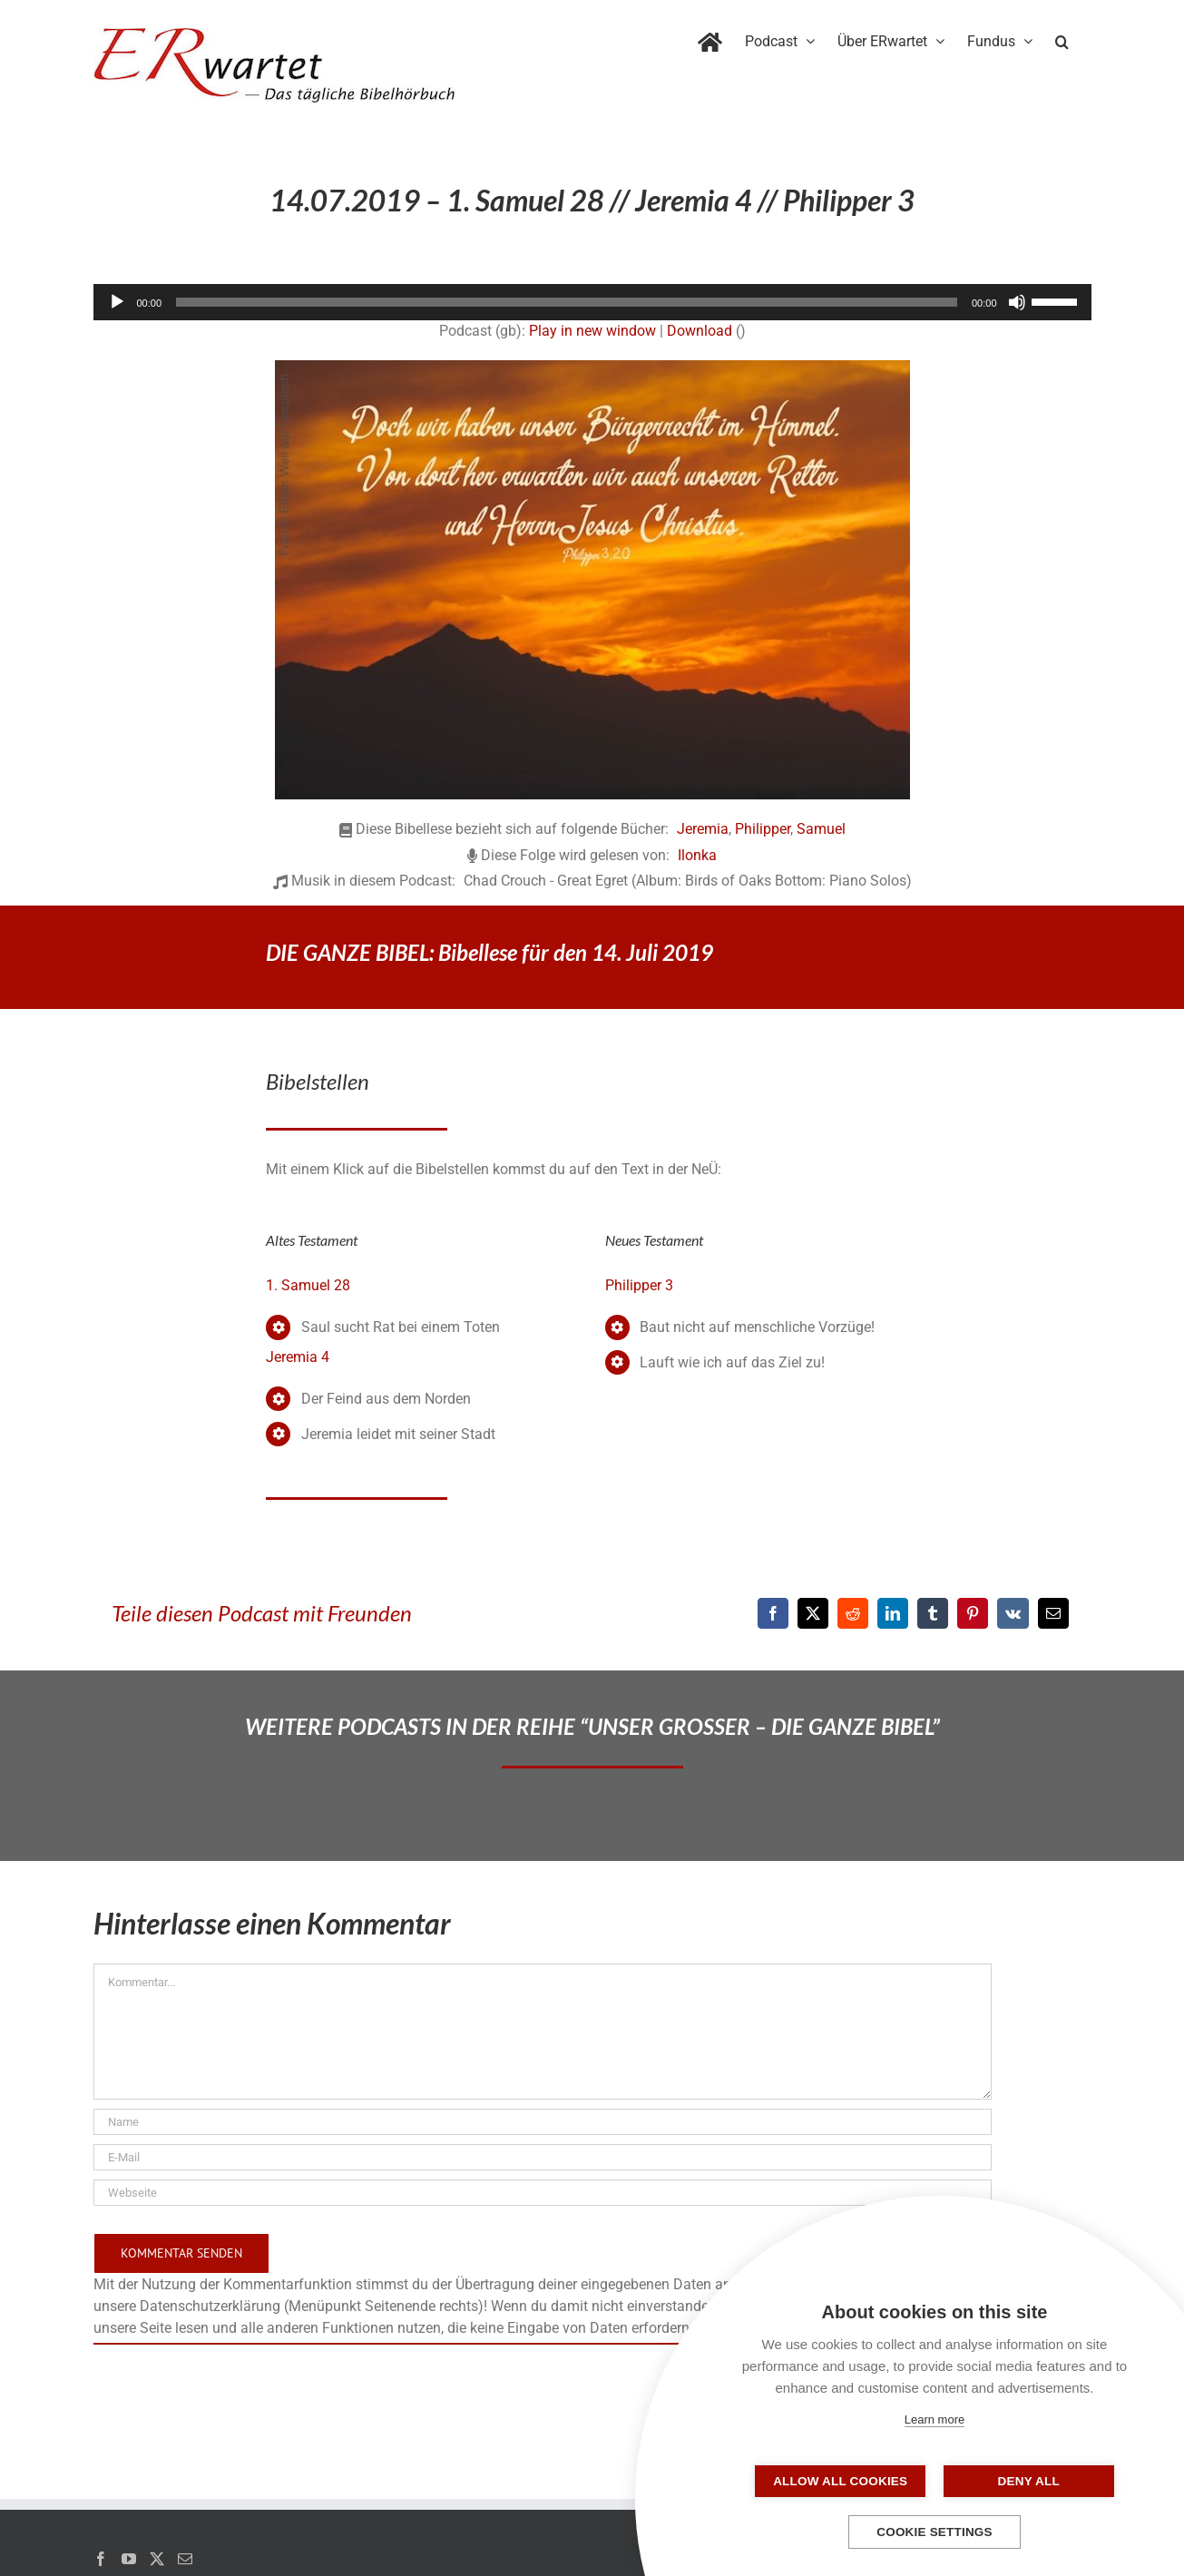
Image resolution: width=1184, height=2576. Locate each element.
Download (699, 330)
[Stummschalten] (1017, 302)
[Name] (542, 2122)
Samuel (821, 828)
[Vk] (1013, 1613)
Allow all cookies (844, 2481)
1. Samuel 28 (308, 1285)
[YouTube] (129, 2559)
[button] (1062, 38)
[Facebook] (773, 1613)
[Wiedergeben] (117, 302)
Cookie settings (934, 2532)
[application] (592, 302)
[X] (813, 1613)
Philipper (762, 828)
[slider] (566, 302)
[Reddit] (853, 1613)
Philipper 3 (639, 1285)
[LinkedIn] (893, 1613)
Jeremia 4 (297, 1357)
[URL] (542, 2192)
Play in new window (592, 330)
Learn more (934, 2419)
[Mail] (185, 2559)
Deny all (1025, 2481)
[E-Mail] (1053, 1613)
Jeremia (703, 828)
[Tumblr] (933, 1613)
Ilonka (697, 855)
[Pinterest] (973, 1613)
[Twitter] (157, 2559)
